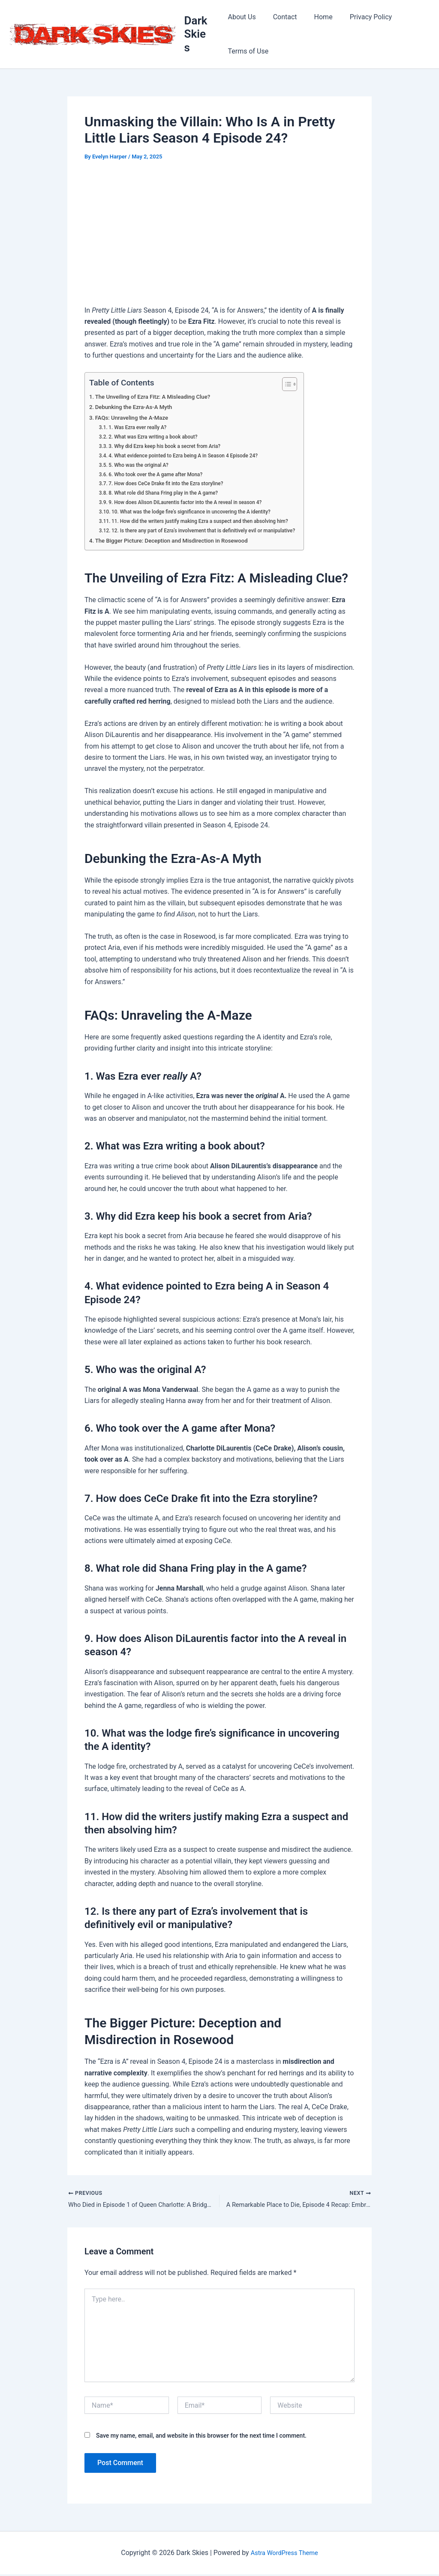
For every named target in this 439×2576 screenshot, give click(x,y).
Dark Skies (197, 34)
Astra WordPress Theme (284, 2554)
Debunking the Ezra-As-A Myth (138, 407)
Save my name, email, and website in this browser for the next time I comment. (201, 2437)
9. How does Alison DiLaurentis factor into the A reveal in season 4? (193, 502)
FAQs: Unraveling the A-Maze (136, 417)
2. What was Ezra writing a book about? (158, 436)
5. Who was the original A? (142, 465)
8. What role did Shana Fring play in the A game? (169, 493)
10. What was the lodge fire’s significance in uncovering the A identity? (200, 511)
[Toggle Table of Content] (304, 384)
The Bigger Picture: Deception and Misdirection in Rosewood (179, 540)
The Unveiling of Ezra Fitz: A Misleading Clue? (159, 396)
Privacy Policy (361, 17)
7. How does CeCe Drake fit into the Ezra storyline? (172, 483)
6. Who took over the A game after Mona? (160, 474)
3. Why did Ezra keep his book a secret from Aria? (170, 446)
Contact (282, 17)
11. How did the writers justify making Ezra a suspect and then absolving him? (209, 521)
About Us (242, 17)
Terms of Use (248, 51)
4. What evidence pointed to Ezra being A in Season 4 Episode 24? (191, 455)
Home (316, 17)
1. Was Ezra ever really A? (141, 427)
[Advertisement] (219, 235)
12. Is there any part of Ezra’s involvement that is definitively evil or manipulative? (213, 530)
